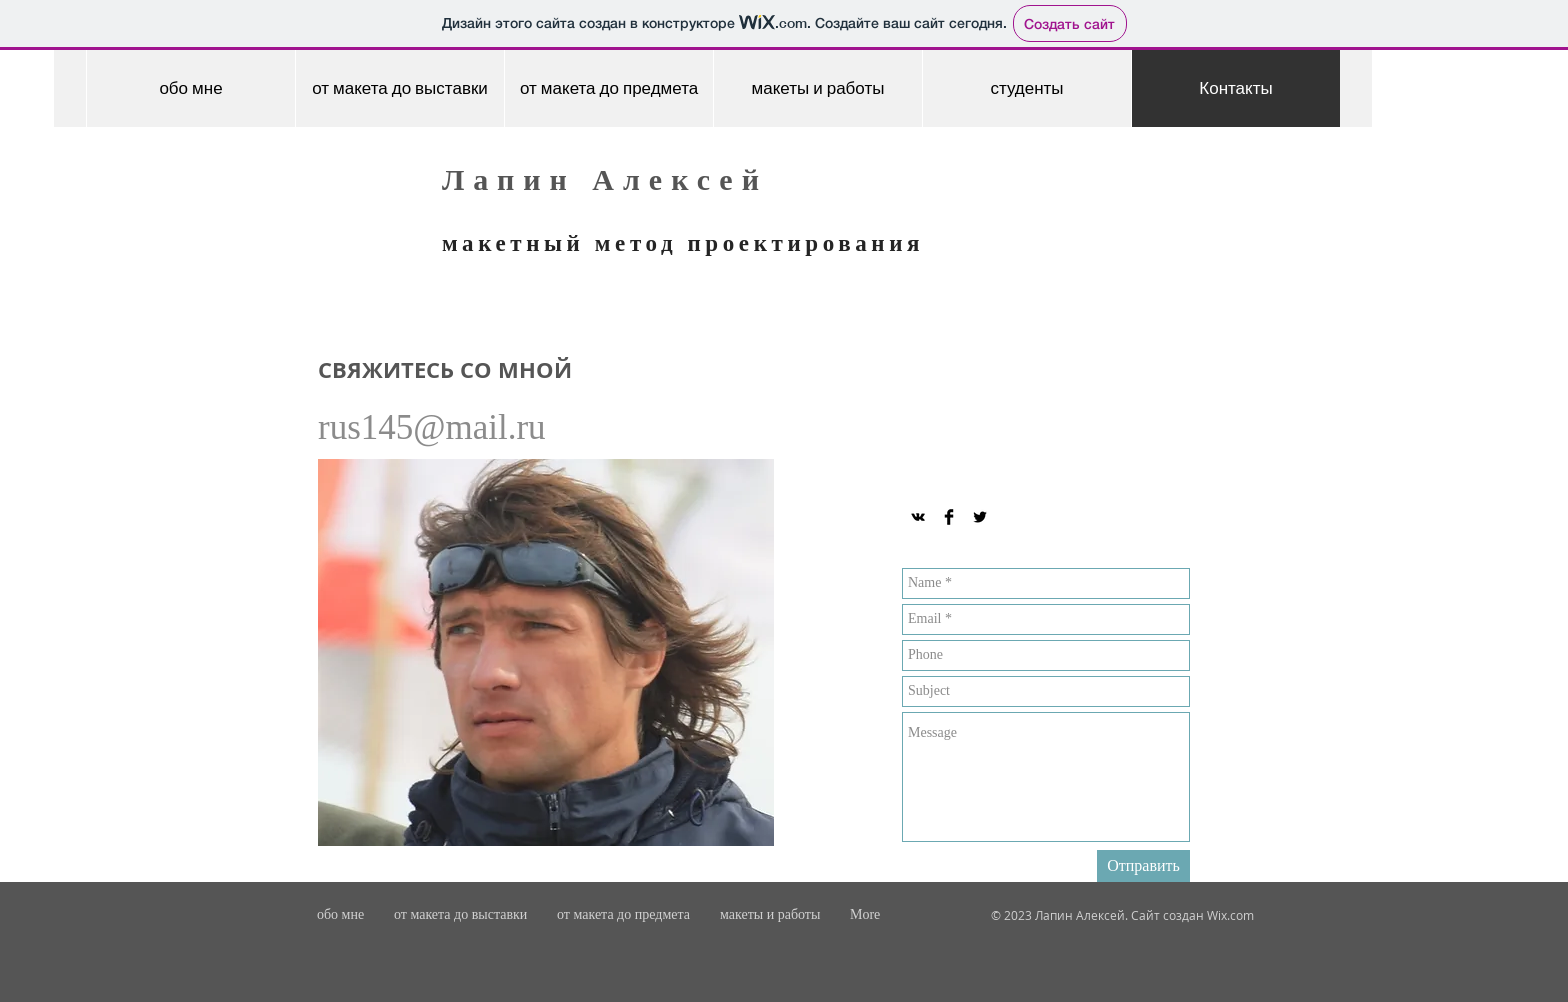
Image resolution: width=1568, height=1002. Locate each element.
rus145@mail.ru (432, 427)
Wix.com (1230, 915)
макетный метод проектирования (683, 243)
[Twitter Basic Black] (980, 517)
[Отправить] (1143, 866)
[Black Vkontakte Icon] (918, 517)
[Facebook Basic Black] (949, 517)
